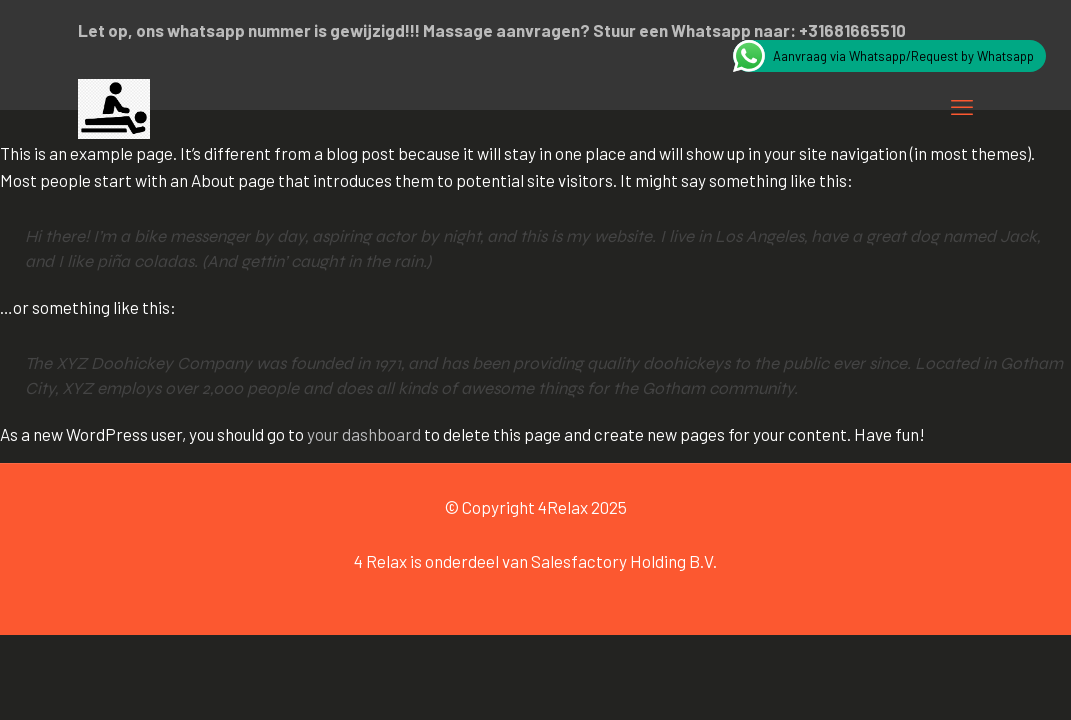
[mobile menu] (962, 106)
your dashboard (364, 434)
